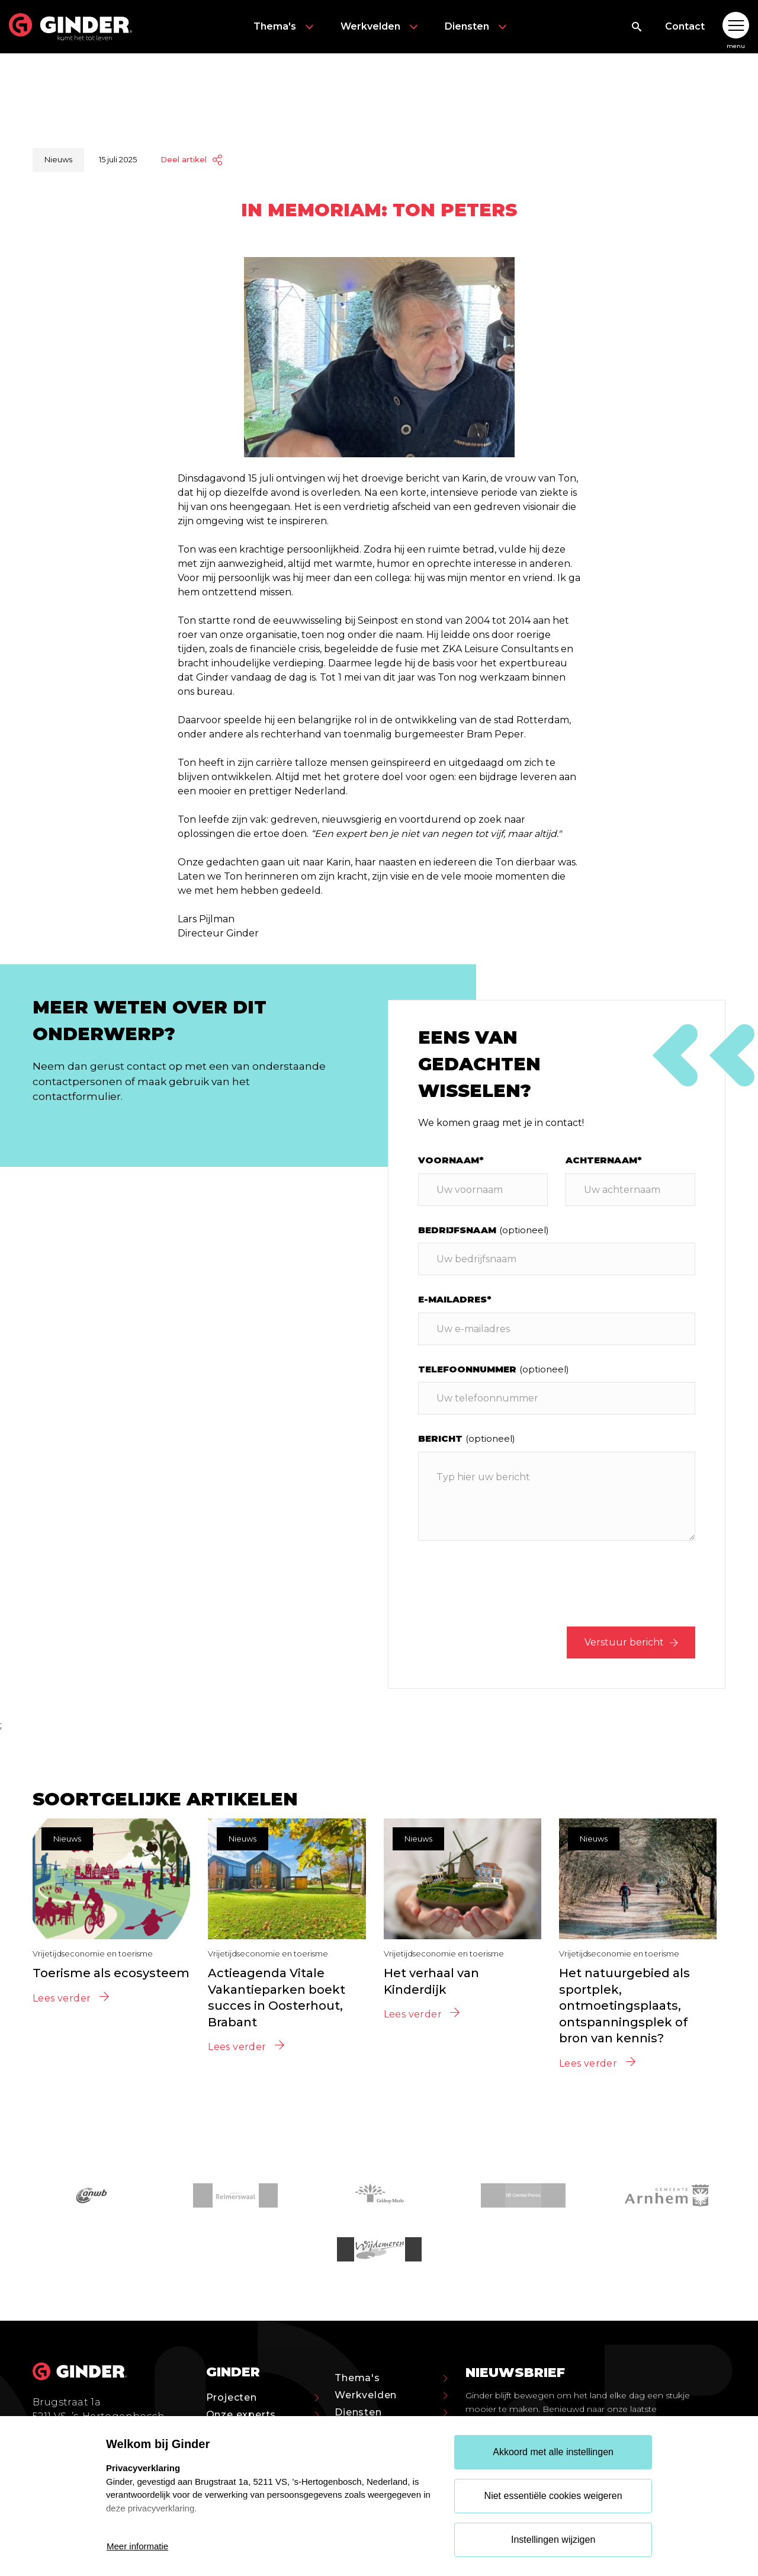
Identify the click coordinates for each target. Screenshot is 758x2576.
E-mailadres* (455, 1299)
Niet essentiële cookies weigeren (553, 2496)
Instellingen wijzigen (553, 2540)
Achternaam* (604, 1160)
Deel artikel (191, 159)
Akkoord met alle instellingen (553, 2452)
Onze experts (262, 2414)
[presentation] (605, 1586)
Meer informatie (137, 2546)
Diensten (477, 27)
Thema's (285, 27)
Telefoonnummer (493, 1369)
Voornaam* (451, 1160)
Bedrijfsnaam (483, 1230)
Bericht (466, 1438)
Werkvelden (381, 27)
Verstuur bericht (630, 1642)
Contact (685, 26)
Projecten (262, 2397)
